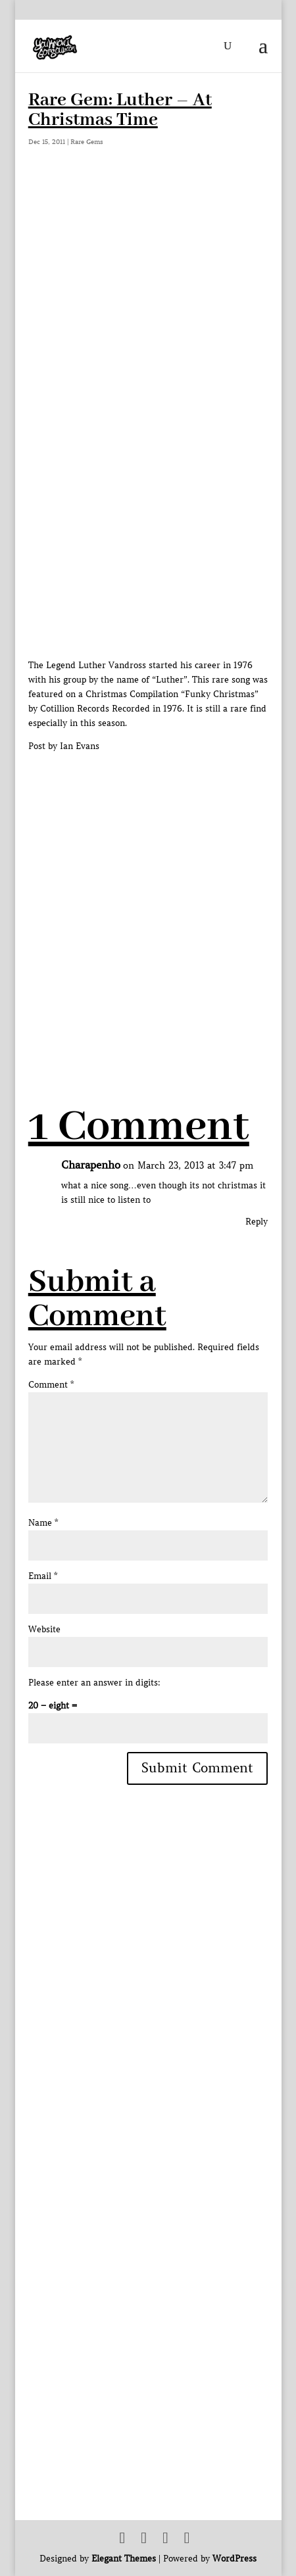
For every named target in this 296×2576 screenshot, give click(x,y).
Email (42, 1576)
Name (43, 1522)
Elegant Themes (123, 2558)
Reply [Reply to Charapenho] (256, 1221)
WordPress (234, 2558)
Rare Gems (86, 141)
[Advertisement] (148, 902)
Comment (51, 1384)
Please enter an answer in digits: (94, 1682)
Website (44, 1629)
